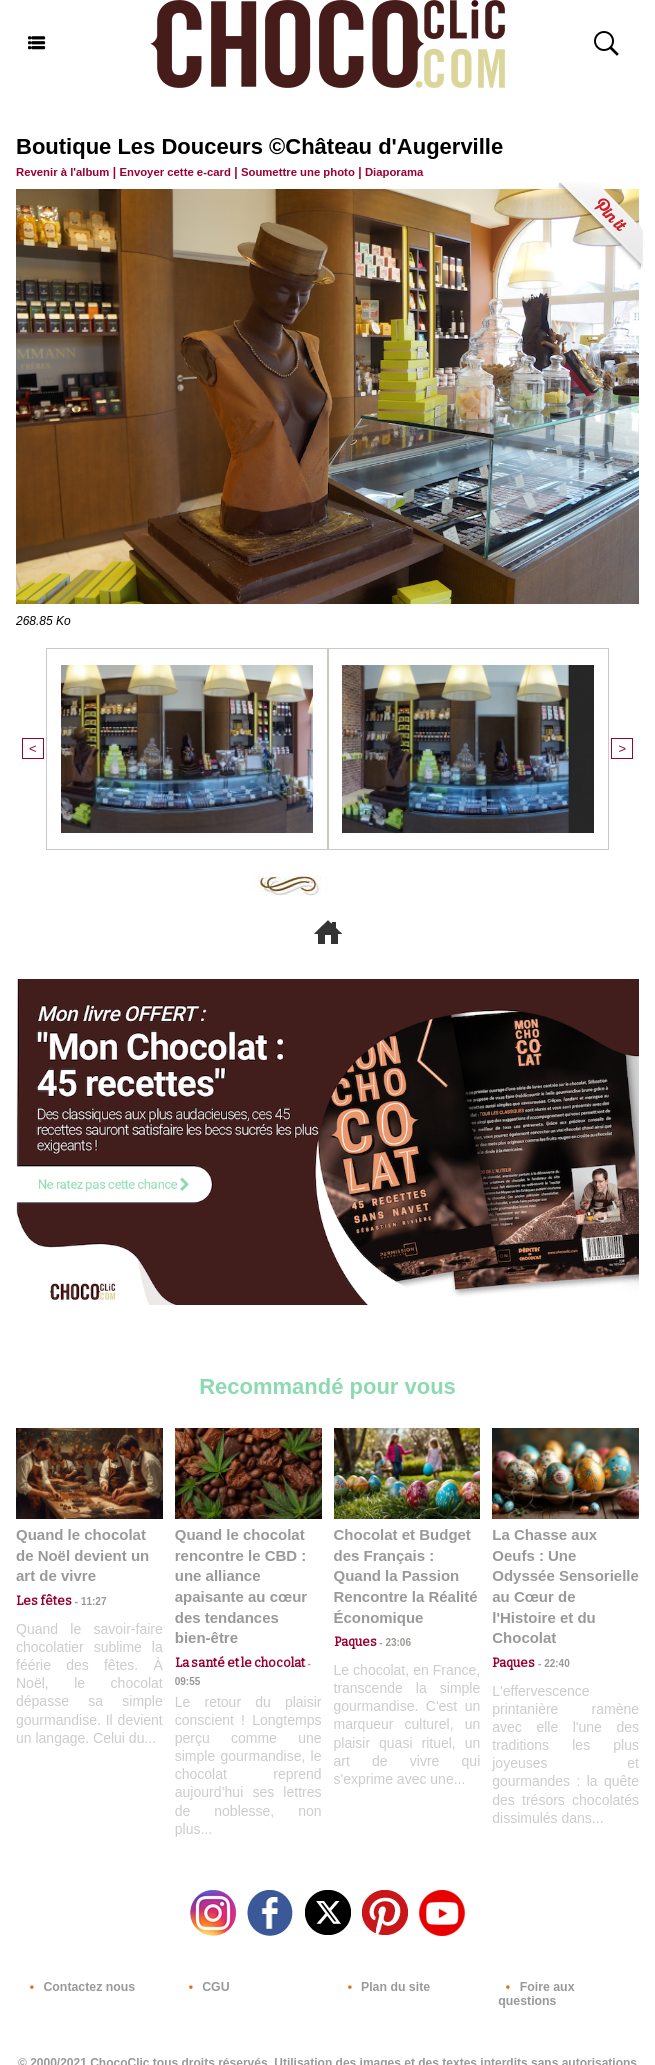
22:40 (550, 1635)
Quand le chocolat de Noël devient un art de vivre (89, 1551)
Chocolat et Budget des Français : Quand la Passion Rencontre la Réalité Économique (405, 1571)
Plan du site (384, 1978)
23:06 (392, 1635)
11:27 (83, 1596)
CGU (205, 1978)
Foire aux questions (565, 1978)
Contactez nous (77, 1978)
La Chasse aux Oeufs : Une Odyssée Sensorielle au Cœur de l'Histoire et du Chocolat (563, 1571)
